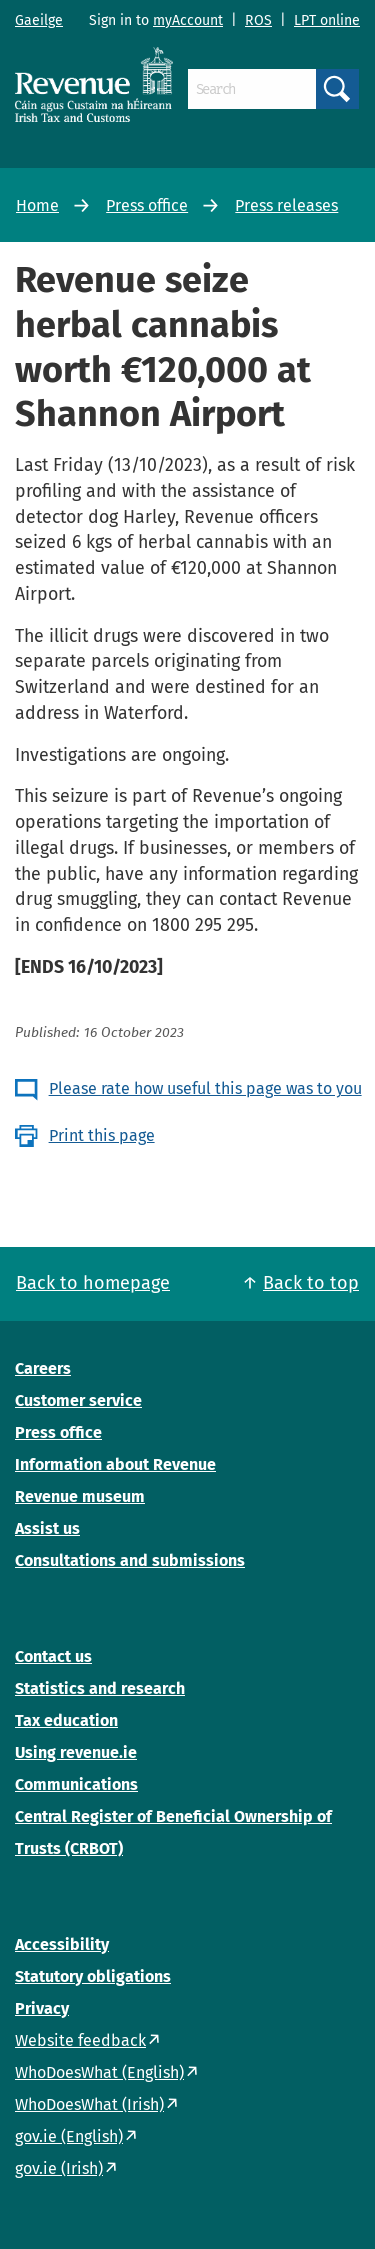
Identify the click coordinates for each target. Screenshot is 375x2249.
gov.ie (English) (69, 2136)
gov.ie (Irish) (59, 2168)
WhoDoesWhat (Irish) (89, 2104)
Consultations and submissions (130, 1560)
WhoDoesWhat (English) (99, 2072)
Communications (76, 1784)
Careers (43, 1368)
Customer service (78, 1400)
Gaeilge (39, 20)
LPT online (327, 20)
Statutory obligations (93, 1976)
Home (37, 205)
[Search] (252, 89)
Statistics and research (100, 1688)
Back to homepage (93, 1283)
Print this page (102, 1135)
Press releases (286, 205)
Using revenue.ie (76, 1752)
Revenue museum (80, 1496)
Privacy (42, 2008)
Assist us (47, 1528)
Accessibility (62, 1944)
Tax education (66, 1720)
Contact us (53, 1656)
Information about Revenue (115, 1464)
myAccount (188, 20)
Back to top (311, 1283)
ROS (258, 20)
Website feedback (80, 2040)
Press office (147, 205)
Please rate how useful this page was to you (205, 1088)
